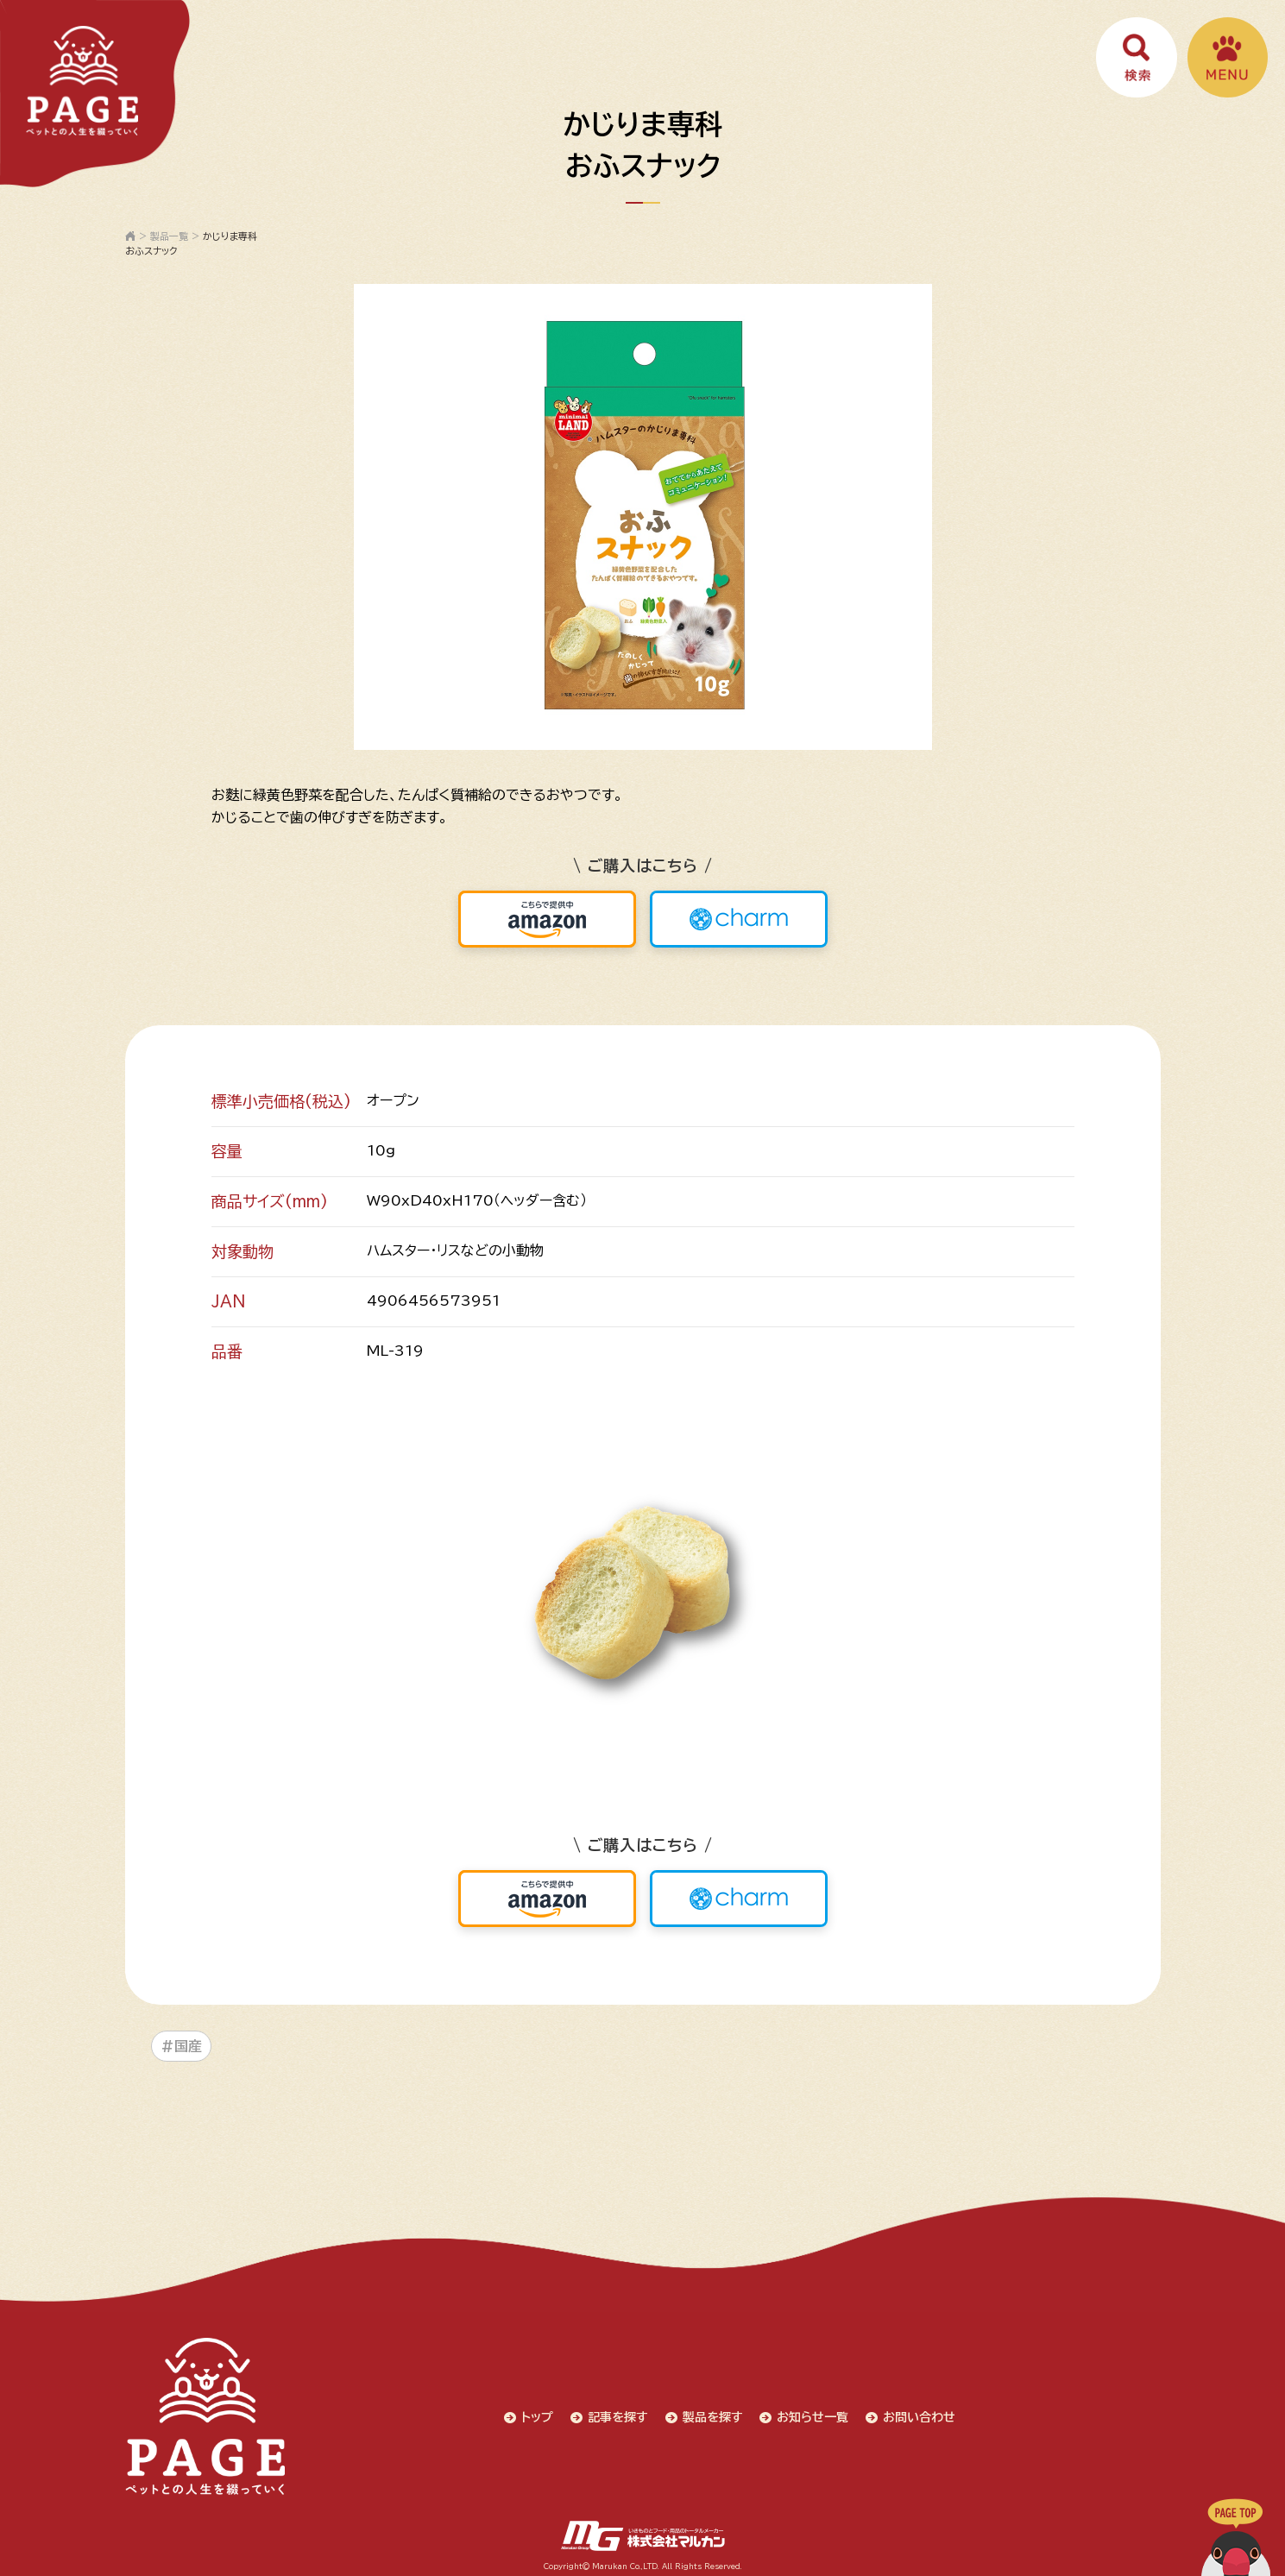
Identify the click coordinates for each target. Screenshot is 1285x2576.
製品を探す (713, 2415)
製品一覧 (169, 236)
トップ (538, 2415)
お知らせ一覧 (814, 2415)
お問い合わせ (921, 2415)
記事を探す (619, 2415)
